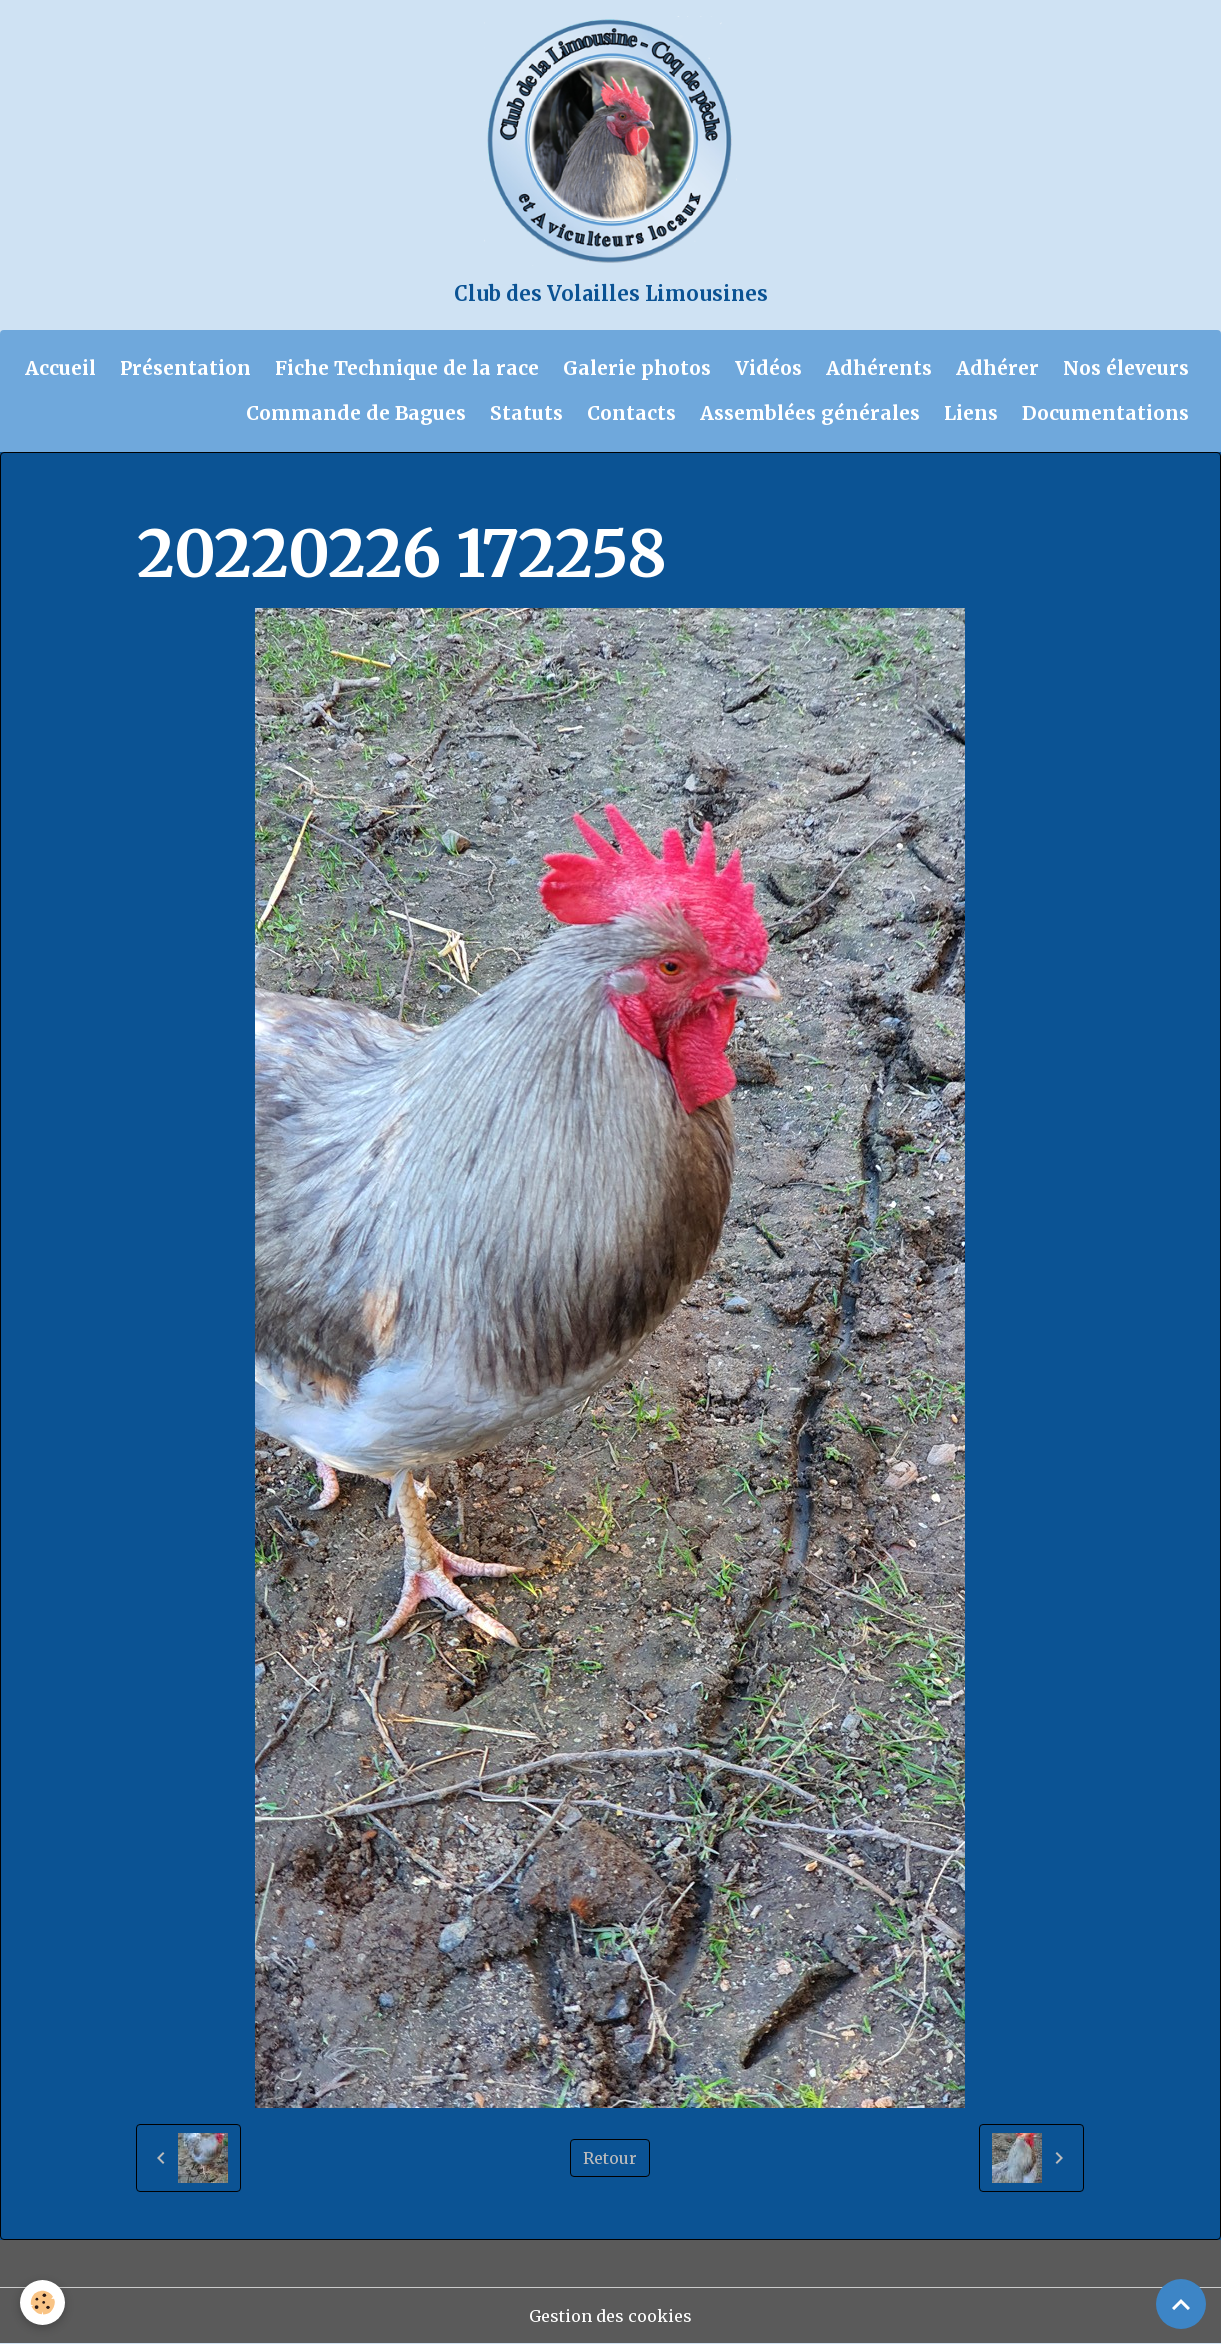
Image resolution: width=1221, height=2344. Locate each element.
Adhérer (997, 368)
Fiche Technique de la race (407, 368)
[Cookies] (42, 2302)
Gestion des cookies (610, 2316)
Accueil (60, 368)
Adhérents (879, 368)
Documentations (1105, 413)
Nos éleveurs (1126, 368)
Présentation (185, 368)
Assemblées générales (810, 413)
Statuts (526, 413)
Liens (971, 413)
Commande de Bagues (356, 413)
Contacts (631, 413)
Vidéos (768, 368)
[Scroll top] (1181, 2304)
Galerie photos (637, 368)
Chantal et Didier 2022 (524, 492)
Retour (610, 2158)
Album (245, 492)
